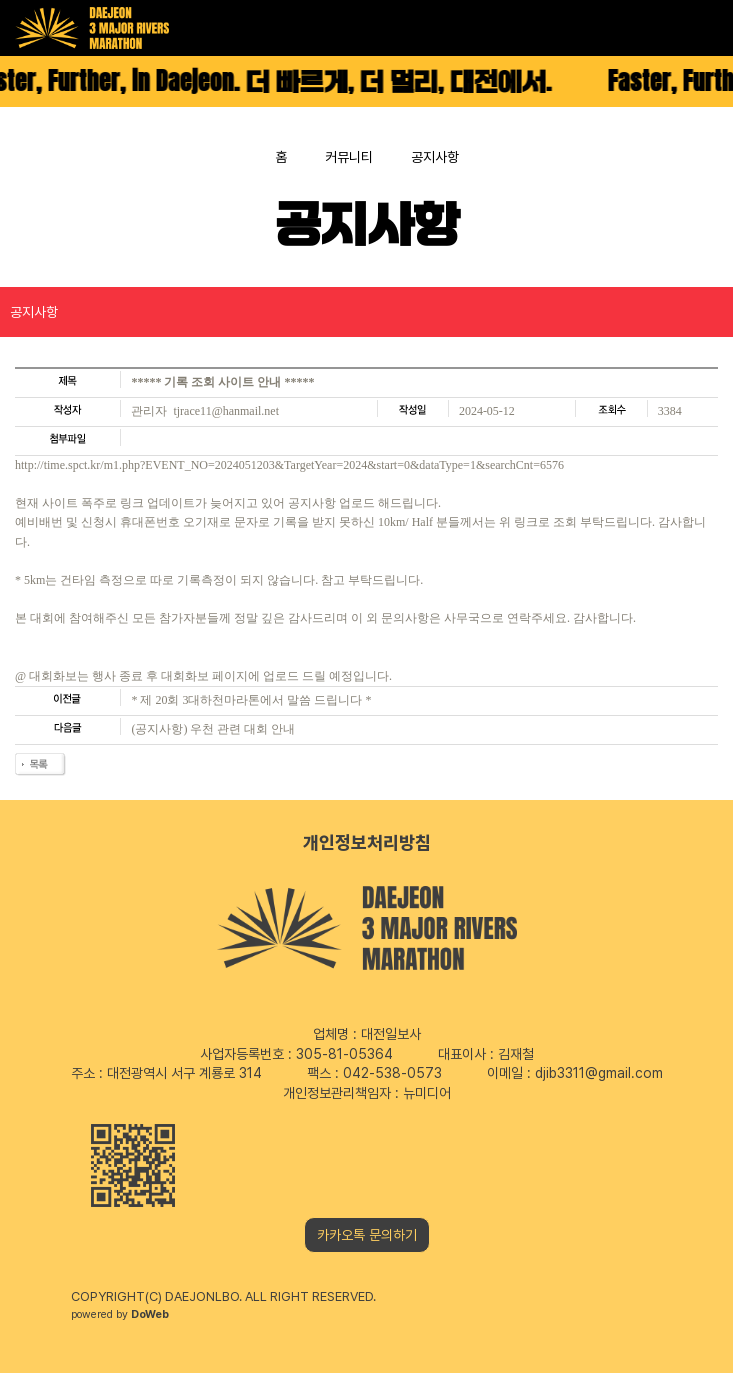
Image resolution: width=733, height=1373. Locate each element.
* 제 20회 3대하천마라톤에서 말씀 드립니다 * (251, 700)
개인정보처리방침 (367, 842)
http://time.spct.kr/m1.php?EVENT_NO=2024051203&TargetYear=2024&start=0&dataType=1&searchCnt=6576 (289, 465)
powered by (120, 1314)
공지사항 (34, 312)
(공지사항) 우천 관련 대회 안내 (213, 729)
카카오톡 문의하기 (367, 1235)
